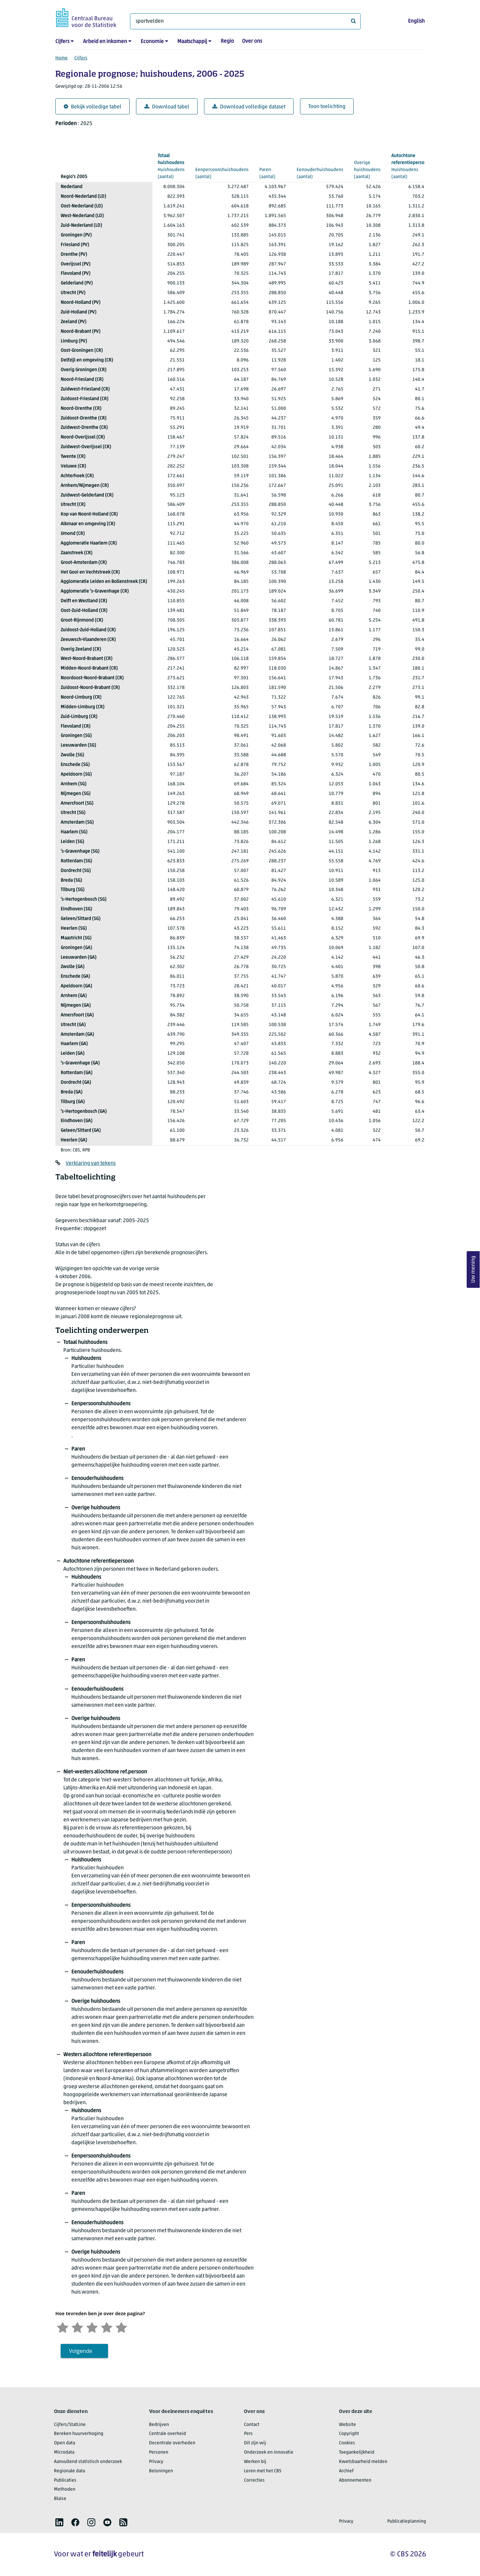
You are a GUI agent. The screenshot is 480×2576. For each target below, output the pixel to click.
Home (61, 58)
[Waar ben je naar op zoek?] (245, 21)
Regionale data (69, 2471)
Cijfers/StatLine (70, 2425)
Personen (158, 2452)
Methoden (64, 2489)
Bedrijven (159, 2425)
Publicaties (65, 2480)
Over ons (252, 41)
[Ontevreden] (77, 2327)
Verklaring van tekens (91, 1163)
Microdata (64, 2452)
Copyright (349, 2434)
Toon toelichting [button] (326, 106)
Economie (152, 41)
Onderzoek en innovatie (268, 2452)
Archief (346, 2471)
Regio (227, 41)
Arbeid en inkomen (105, 41)
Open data (64, 2443)
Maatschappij (192, 41)
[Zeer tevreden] (121, 2327)
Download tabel (166, 107)
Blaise (60, 2499)
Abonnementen (355, 2480)
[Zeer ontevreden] (62, 2327)
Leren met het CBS (262, 2471)
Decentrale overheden (172, 2443)
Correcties (254, 2480)
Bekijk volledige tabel (92, 107)
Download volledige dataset (248, 107)
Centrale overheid (167, 2434)
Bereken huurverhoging (78, 2434)
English (416, 21)
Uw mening (473, 1269)
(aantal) (171, 166)
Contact (251, 2425)
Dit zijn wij (255, 2443)
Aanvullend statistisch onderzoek (88, 2462)
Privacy (156, 2462)
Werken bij (255, 2462)
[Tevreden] (106, 2327)
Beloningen (161, 2471)
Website (347, 2425)
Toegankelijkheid (356, 2452)
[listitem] (59, 2522)
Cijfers (62, 41)
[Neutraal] (92, 2327)
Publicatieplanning (406, 2521)
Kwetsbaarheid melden (363, 2462)
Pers (248, 2434)
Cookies (347, 2443)
